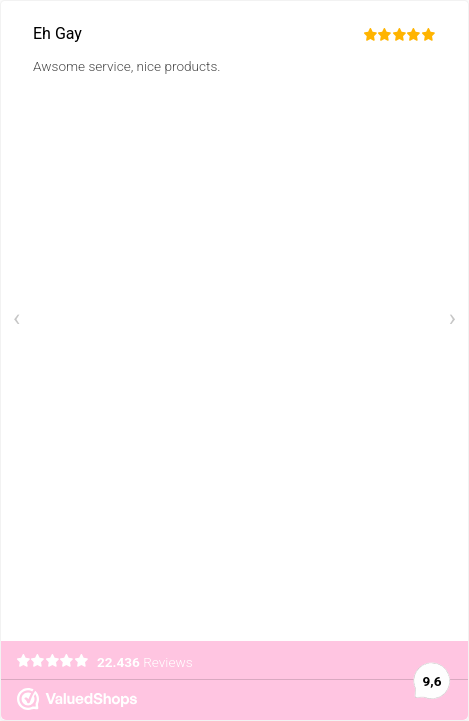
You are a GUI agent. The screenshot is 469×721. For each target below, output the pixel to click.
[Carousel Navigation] (234, 321)
